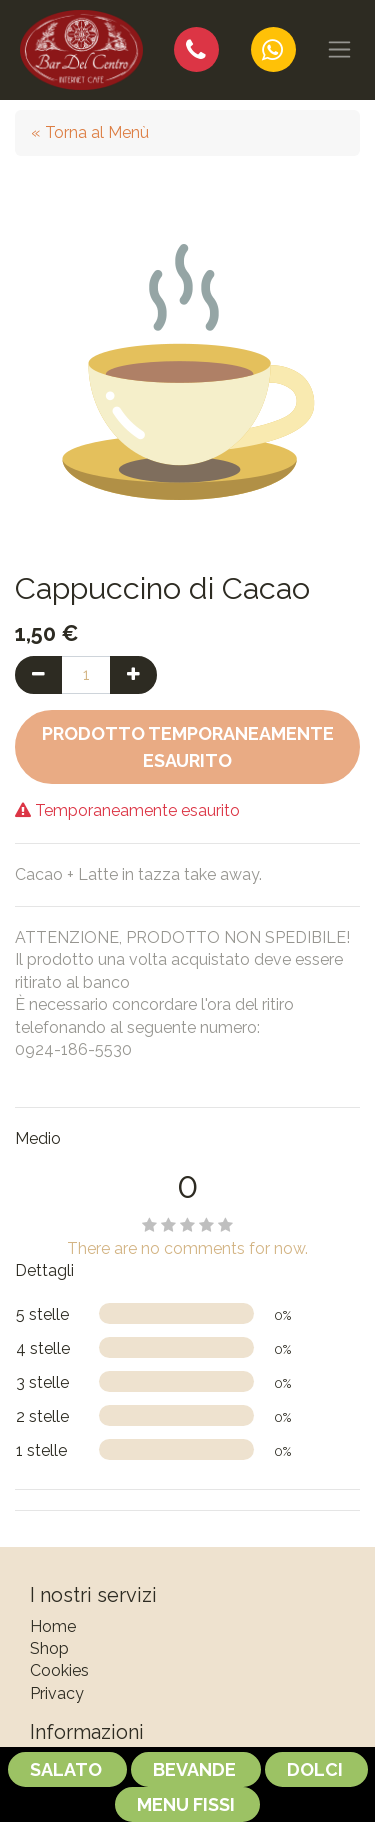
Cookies (59, 1670)
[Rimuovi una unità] (38, 675)
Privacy (57, 1693)
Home (53, 1626)
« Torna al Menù (90, 132)
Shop (49, 1648)
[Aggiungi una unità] (133, 675)
